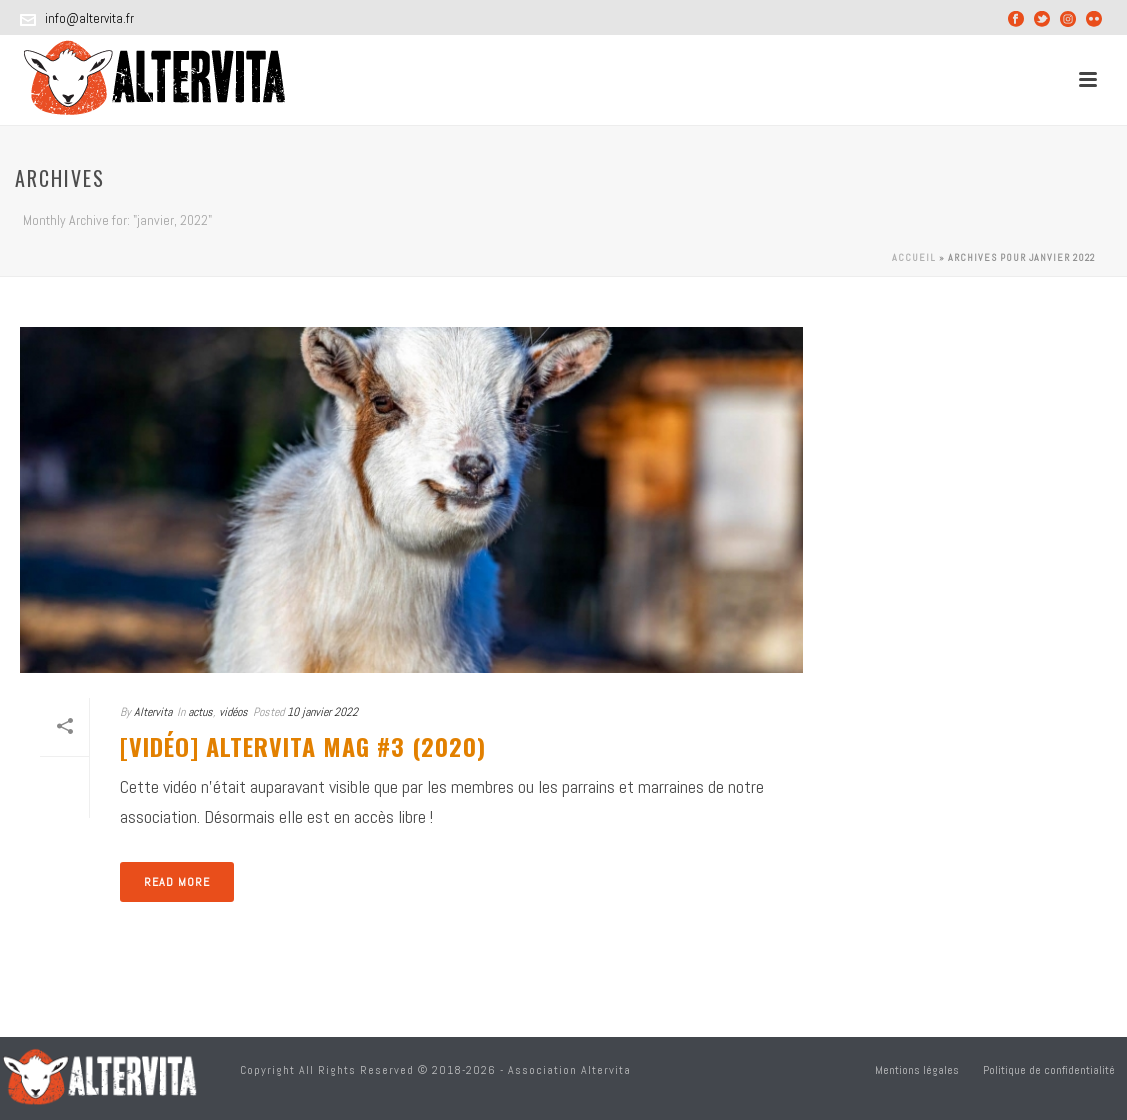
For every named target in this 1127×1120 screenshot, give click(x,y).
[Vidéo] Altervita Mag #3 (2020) (303, 746)
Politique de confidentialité (1049, 1070)
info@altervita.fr (89, 18)
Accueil (914, 257)
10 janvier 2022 (322, 712)
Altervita (153, 712)
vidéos (233, 712)
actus (200, 712)
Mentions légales (917, 1070)
